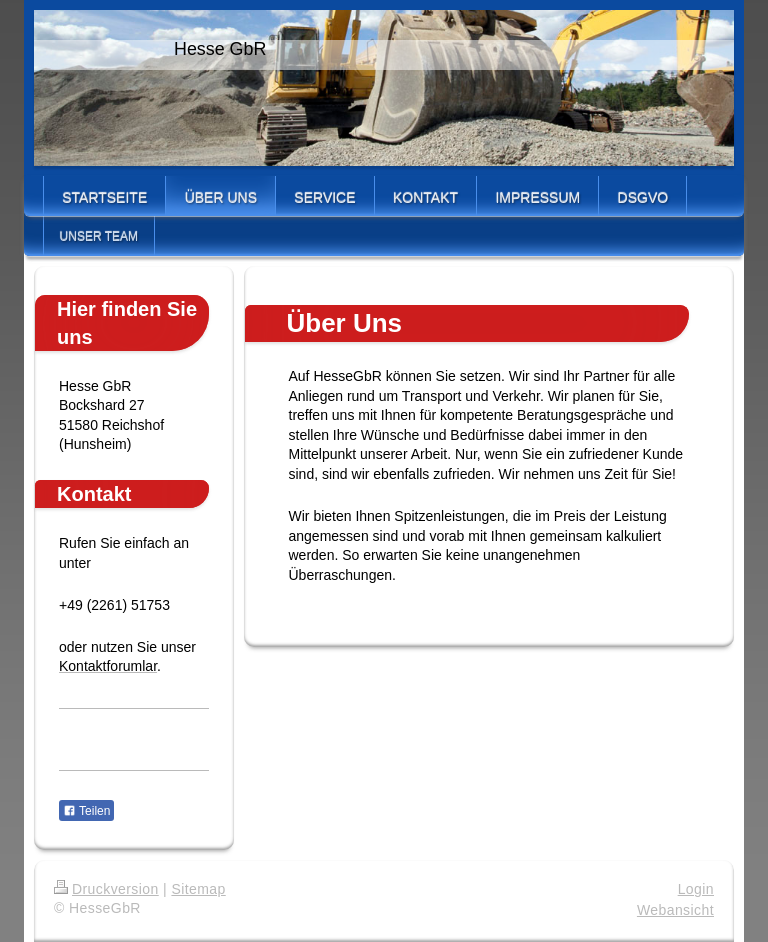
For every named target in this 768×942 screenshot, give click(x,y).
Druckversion (106, 889)
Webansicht (675, 910)
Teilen (86, 811)
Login (696, 889)
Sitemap (198, 889)
